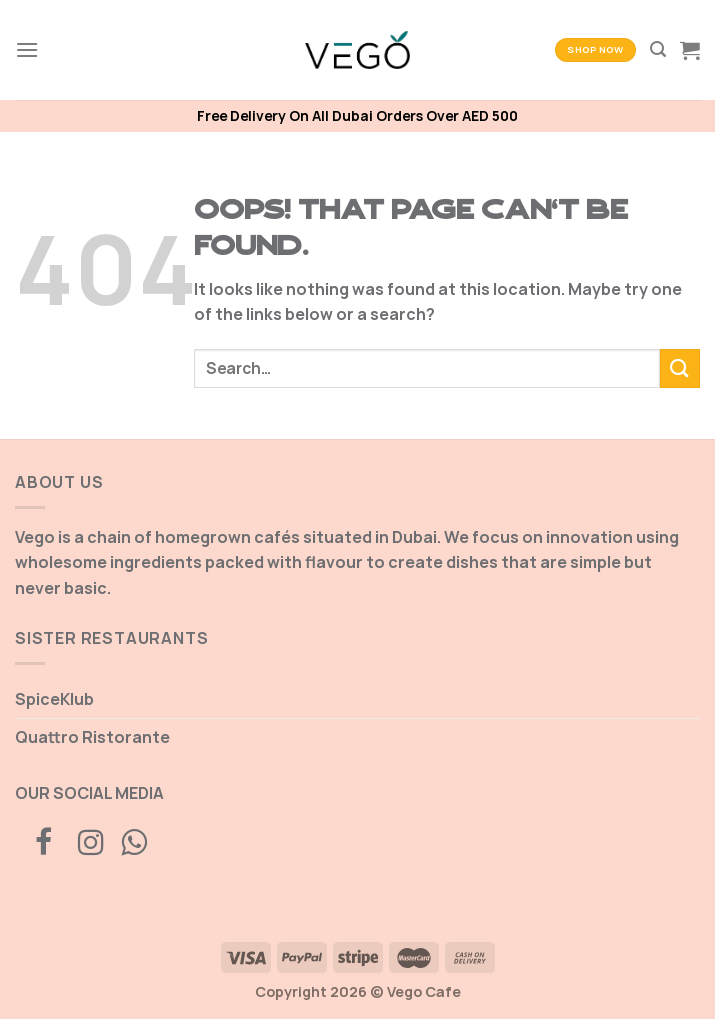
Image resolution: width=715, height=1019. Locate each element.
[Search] (658, 49)
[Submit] (680, 368)
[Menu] (27, 49)
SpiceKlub (54, 699)
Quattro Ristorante (92, 737)
